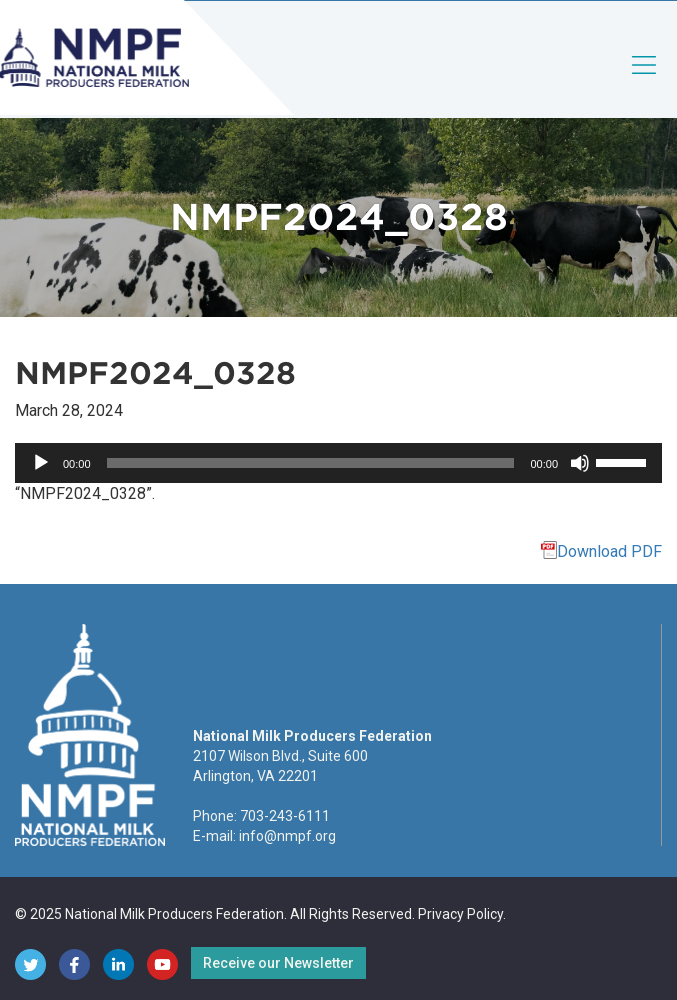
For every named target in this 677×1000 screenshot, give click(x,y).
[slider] (311, 463)
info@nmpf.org (287, 836)
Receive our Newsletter (278, 963)
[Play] (41, 463)
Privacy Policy (460, 914)
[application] (338, 463)
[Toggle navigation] (645, 81)
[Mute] (580, 463)
